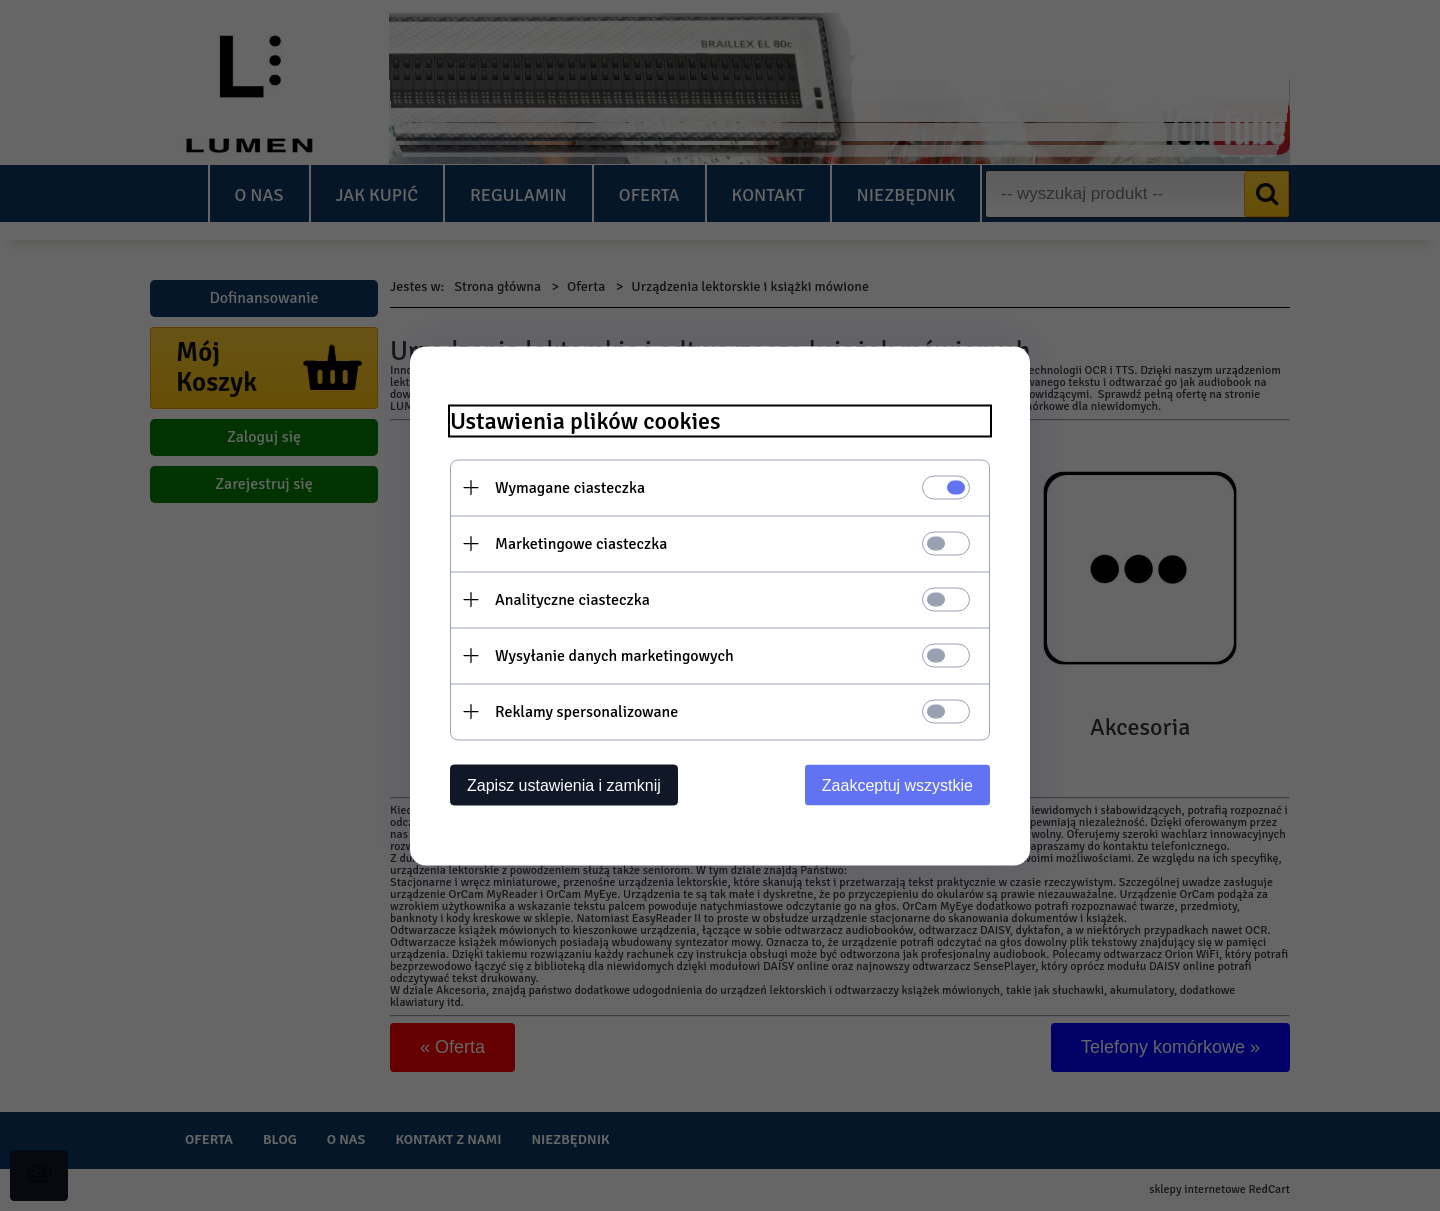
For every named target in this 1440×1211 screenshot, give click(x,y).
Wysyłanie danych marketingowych (614, 655)
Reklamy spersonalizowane (586, 711)
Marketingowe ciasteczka (581, 543)
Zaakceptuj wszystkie (897, 784)
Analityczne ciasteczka (572, 599)
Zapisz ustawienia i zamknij (564, 784)
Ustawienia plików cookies (585, 420)
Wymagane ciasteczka (570, 487)
